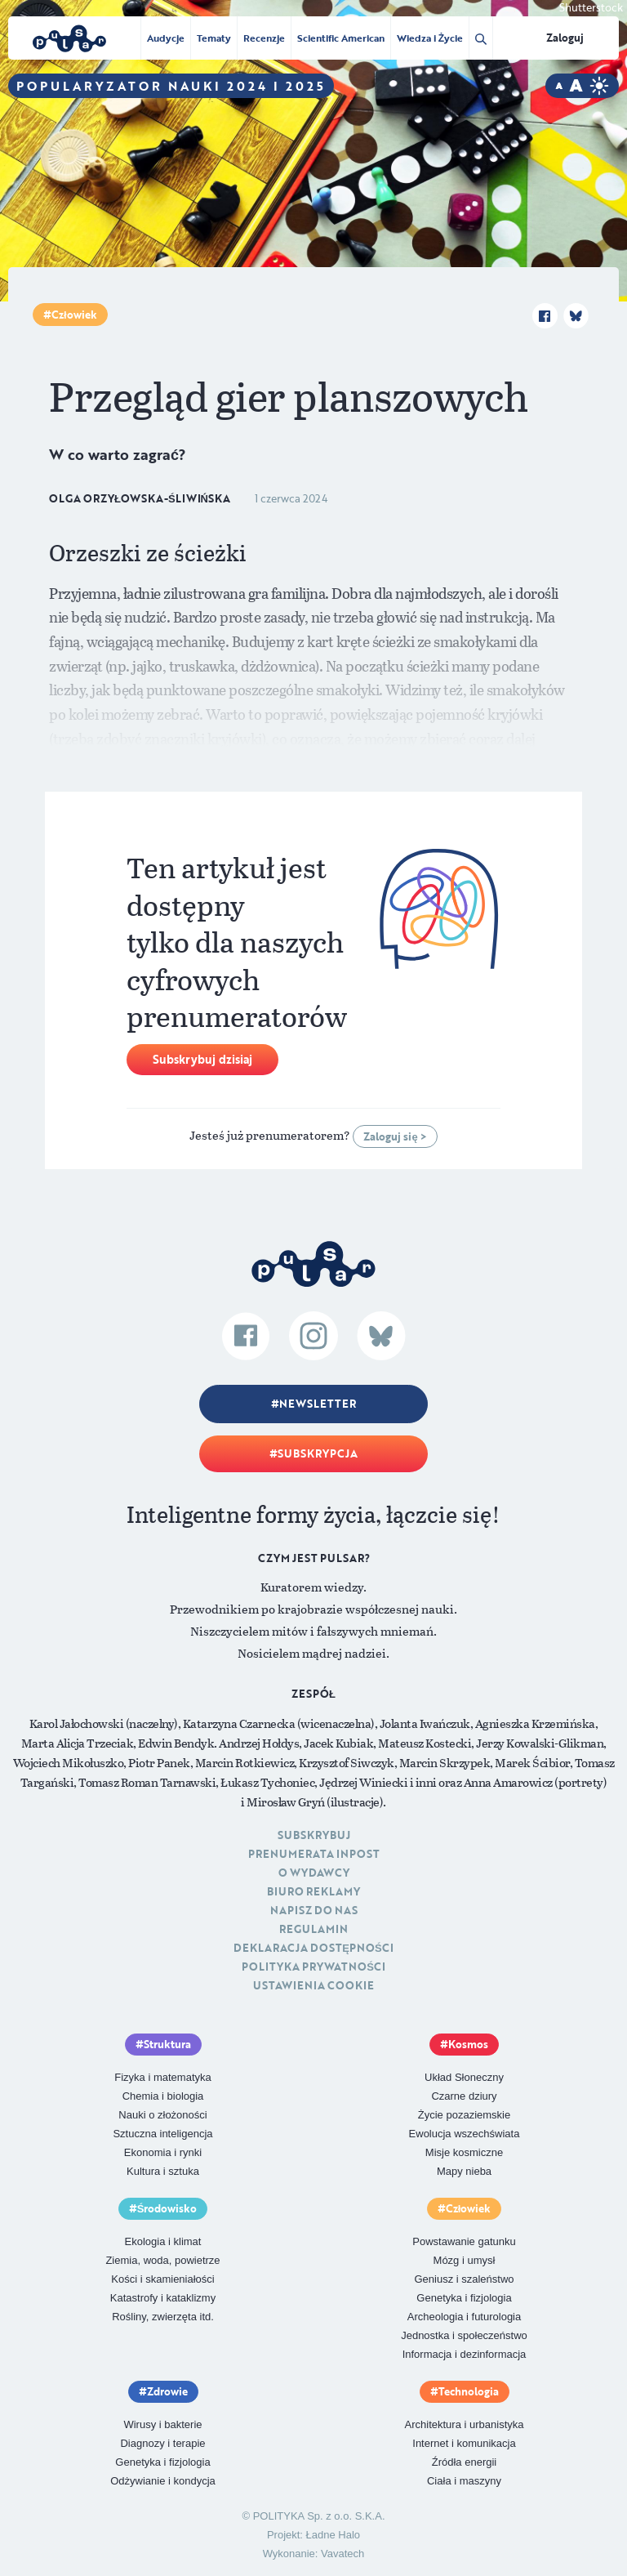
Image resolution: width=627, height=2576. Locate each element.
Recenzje (264, 37)
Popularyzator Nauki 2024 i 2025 (171, 86)
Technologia (468, 2391)
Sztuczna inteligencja (162, 2133)
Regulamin (313, 1929)
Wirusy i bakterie (162, 2424)
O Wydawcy (313, 1872)
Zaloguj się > (394, 1136)
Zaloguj (565, 37)
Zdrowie (167, 2391)
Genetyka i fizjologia (463, 2298)
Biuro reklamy (313, 1891)
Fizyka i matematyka (162, 2077)
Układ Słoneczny (464, 2077)
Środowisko (167, 2208)
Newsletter (317, 1403)
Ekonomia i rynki (163, 2152)
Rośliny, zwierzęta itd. (163, 2316)
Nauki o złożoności (162, 2115)
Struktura (167, 2044)
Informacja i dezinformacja (464, 2354)
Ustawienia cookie (313, 1985)
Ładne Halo (333, 2535)
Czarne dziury (463, 2096)
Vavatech (342, 2553)
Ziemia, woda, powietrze (162, 2260)
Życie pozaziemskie (464, 2115)
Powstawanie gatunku (463, 2241)
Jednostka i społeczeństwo (464, 2335)
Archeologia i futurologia (464, 2316)
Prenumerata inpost (314, 1854)
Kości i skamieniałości (162, 2279)
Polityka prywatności (313, 1966)
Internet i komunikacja (463, 2443)
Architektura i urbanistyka (464, 2424)
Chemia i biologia (163, 2096)
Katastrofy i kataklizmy (163, 2298)
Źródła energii (464, 2462)
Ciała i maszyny (464, 2481)
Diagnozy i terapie (162, 2443)
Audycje (166, 37)
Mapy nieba (464, 2171)
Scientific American (341, 37)
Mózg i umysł (465, 2260)
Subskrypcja (318, 1453)
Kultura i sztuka (163, 2171)
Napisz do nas (314, 1910)
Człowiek (74, 314)
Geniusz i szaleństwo (464, 2279)
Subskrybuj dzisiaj (202, 1059)
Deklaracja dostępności (313, 1948)
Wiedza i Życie (430, 37)
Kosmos (468, 2044)
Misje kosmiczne (464, 2152)
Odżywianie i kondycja (163, 2481)
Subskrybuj (314, 1835)
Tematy (214, 37)
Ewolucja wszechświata (464, 2133)
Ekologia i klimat (163, 2241)
